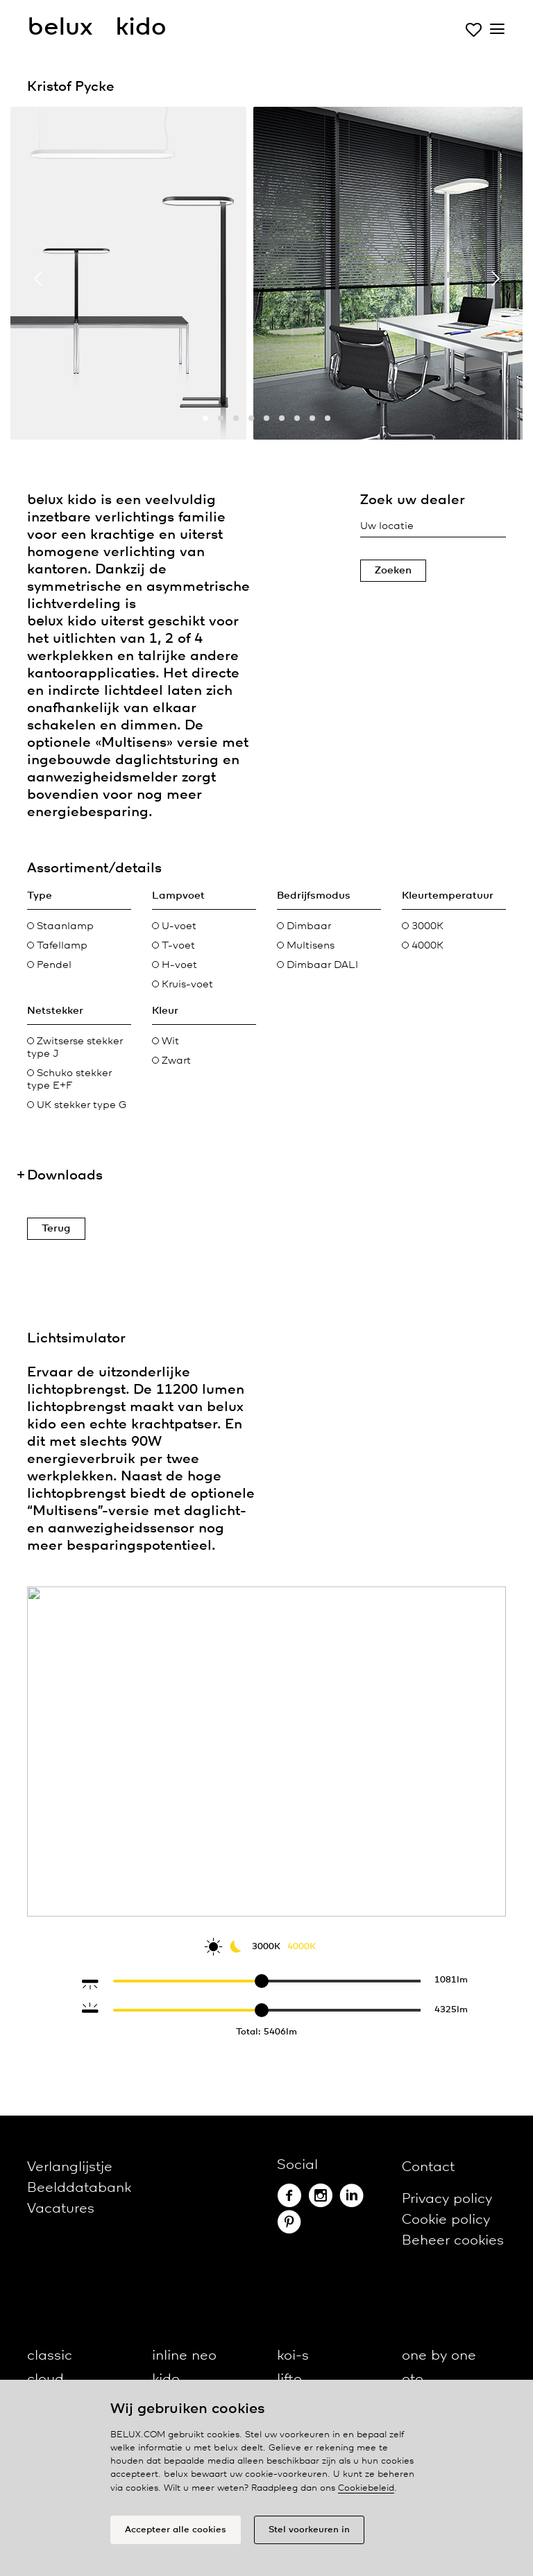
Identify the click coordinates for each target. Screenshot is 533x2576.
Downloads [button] (65, 1175)
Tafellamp (57, 946)
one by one (439, 2355)
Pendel (49, 965)
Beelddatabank (79, 2188)
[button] (205, 418)
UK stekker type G (76, 1105)
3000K (422, 926)
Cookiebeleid (366, 2488)
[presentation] (38, 278)
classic (49, 2355)
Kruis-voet (182, 984)
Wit (165, 1041)
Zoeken (393, 571)
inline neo (184, 2355)
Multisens (306, 946)
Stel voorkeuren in (309, 2529)
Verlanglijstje (69, 2167)
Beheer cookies (453, 2240)
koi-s (293, 2355)
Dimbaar (304, 926)
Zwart (171, 1061)
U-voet (174, 926)
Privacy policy (447, 2199)
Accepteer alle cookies (175, 2529)
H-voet (174, 965)
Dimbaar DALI (317, 965)
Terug (56, 1229)
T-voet (173, 946)
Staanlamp (60, 926)
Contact (428, 2167)
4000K (422, 946)
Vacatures (60, 2208)
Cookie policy (446, 2220)
